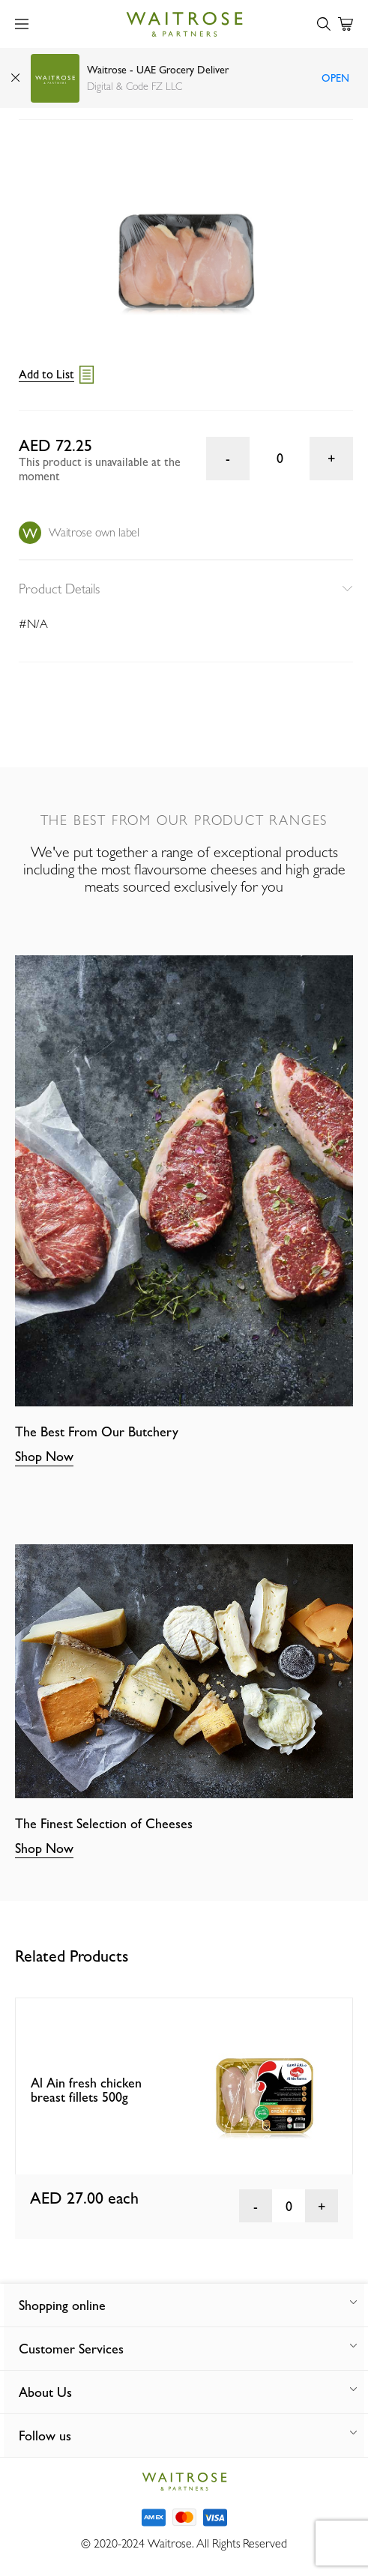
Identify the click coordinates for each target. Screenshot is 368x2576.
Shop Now (44, 1456)
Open (335, 78)
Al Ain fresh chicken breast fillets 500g (86, 2090)
